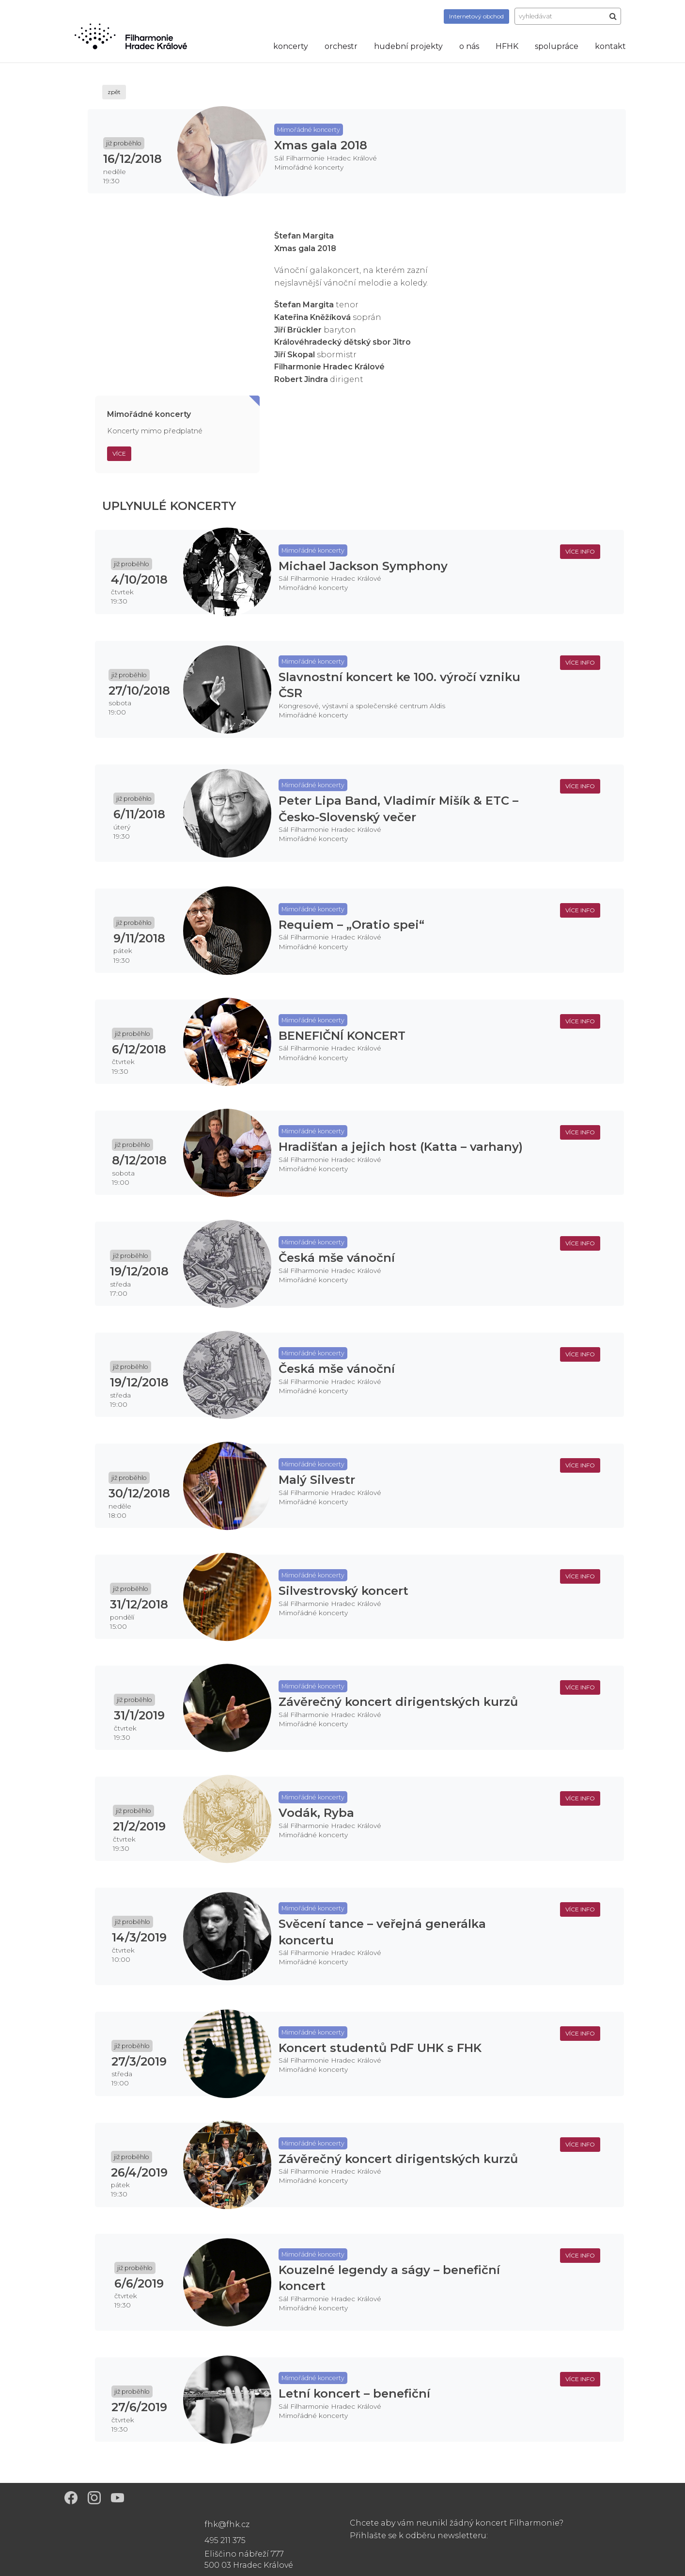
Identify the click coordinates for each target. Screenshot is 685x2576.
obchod (476, 16)
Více (119, 453)
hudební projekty (408, 46)
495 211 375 (225, 2540)
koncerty (290, 46)
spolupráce (556, 46)
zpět (114, 91)
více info (580, 551)
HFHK (507, 46)
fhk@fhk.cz (226, 2524)
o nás (469, 46)
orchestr (341, 46)
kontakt (610, 46)
